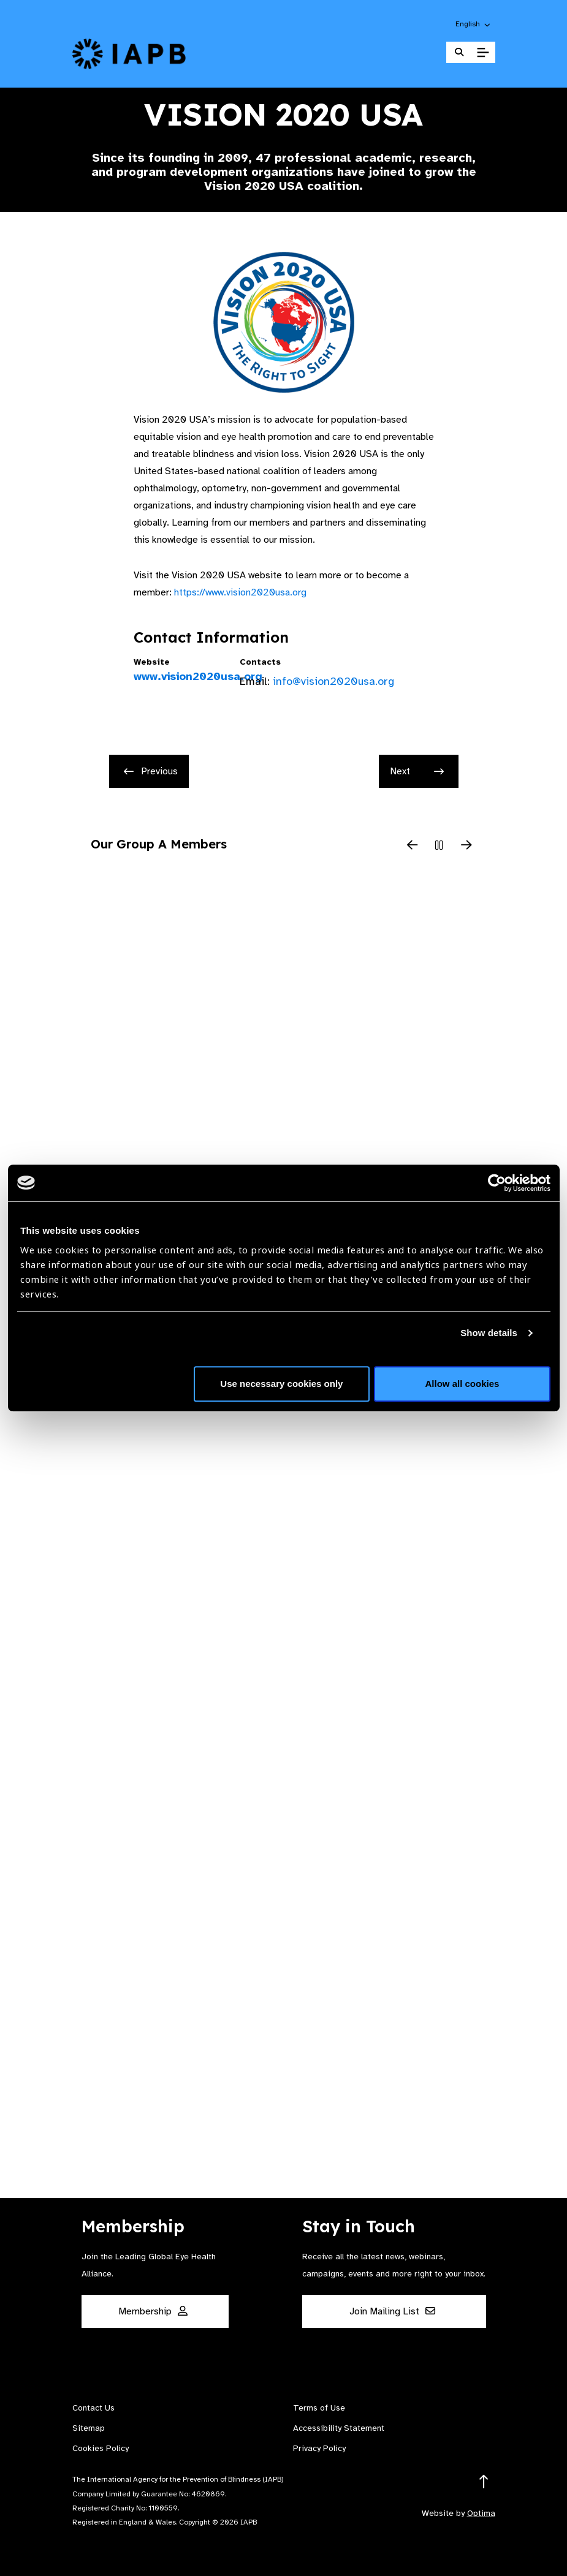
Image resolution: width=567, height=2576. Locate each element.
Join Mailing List (392, 2311)
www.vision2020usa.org (177, 676)
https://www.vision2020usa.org (240, 592)
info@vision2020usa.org (333, 681)
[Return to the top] (484, 2482)
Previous (151, 771)
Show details (488, 1333)
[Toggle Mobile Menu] (483, 53)
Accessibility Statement (338, 2428)
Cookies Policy (100, 2448)
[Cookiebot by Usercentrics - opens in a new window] (496, 1183)
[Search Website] (459, 52)
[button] (473, 23)
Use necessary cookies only (281, 1383)
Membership (153, 2311)
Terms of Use (319, 2408)
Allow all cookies (462, 1383)
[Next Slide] (466, 846)
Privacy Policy (319, 2448)
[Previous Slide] (412, 846)
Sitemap (88, 2428)
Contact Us (93, 2408)
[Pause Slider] (439, 846)
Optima (481, 2513)
